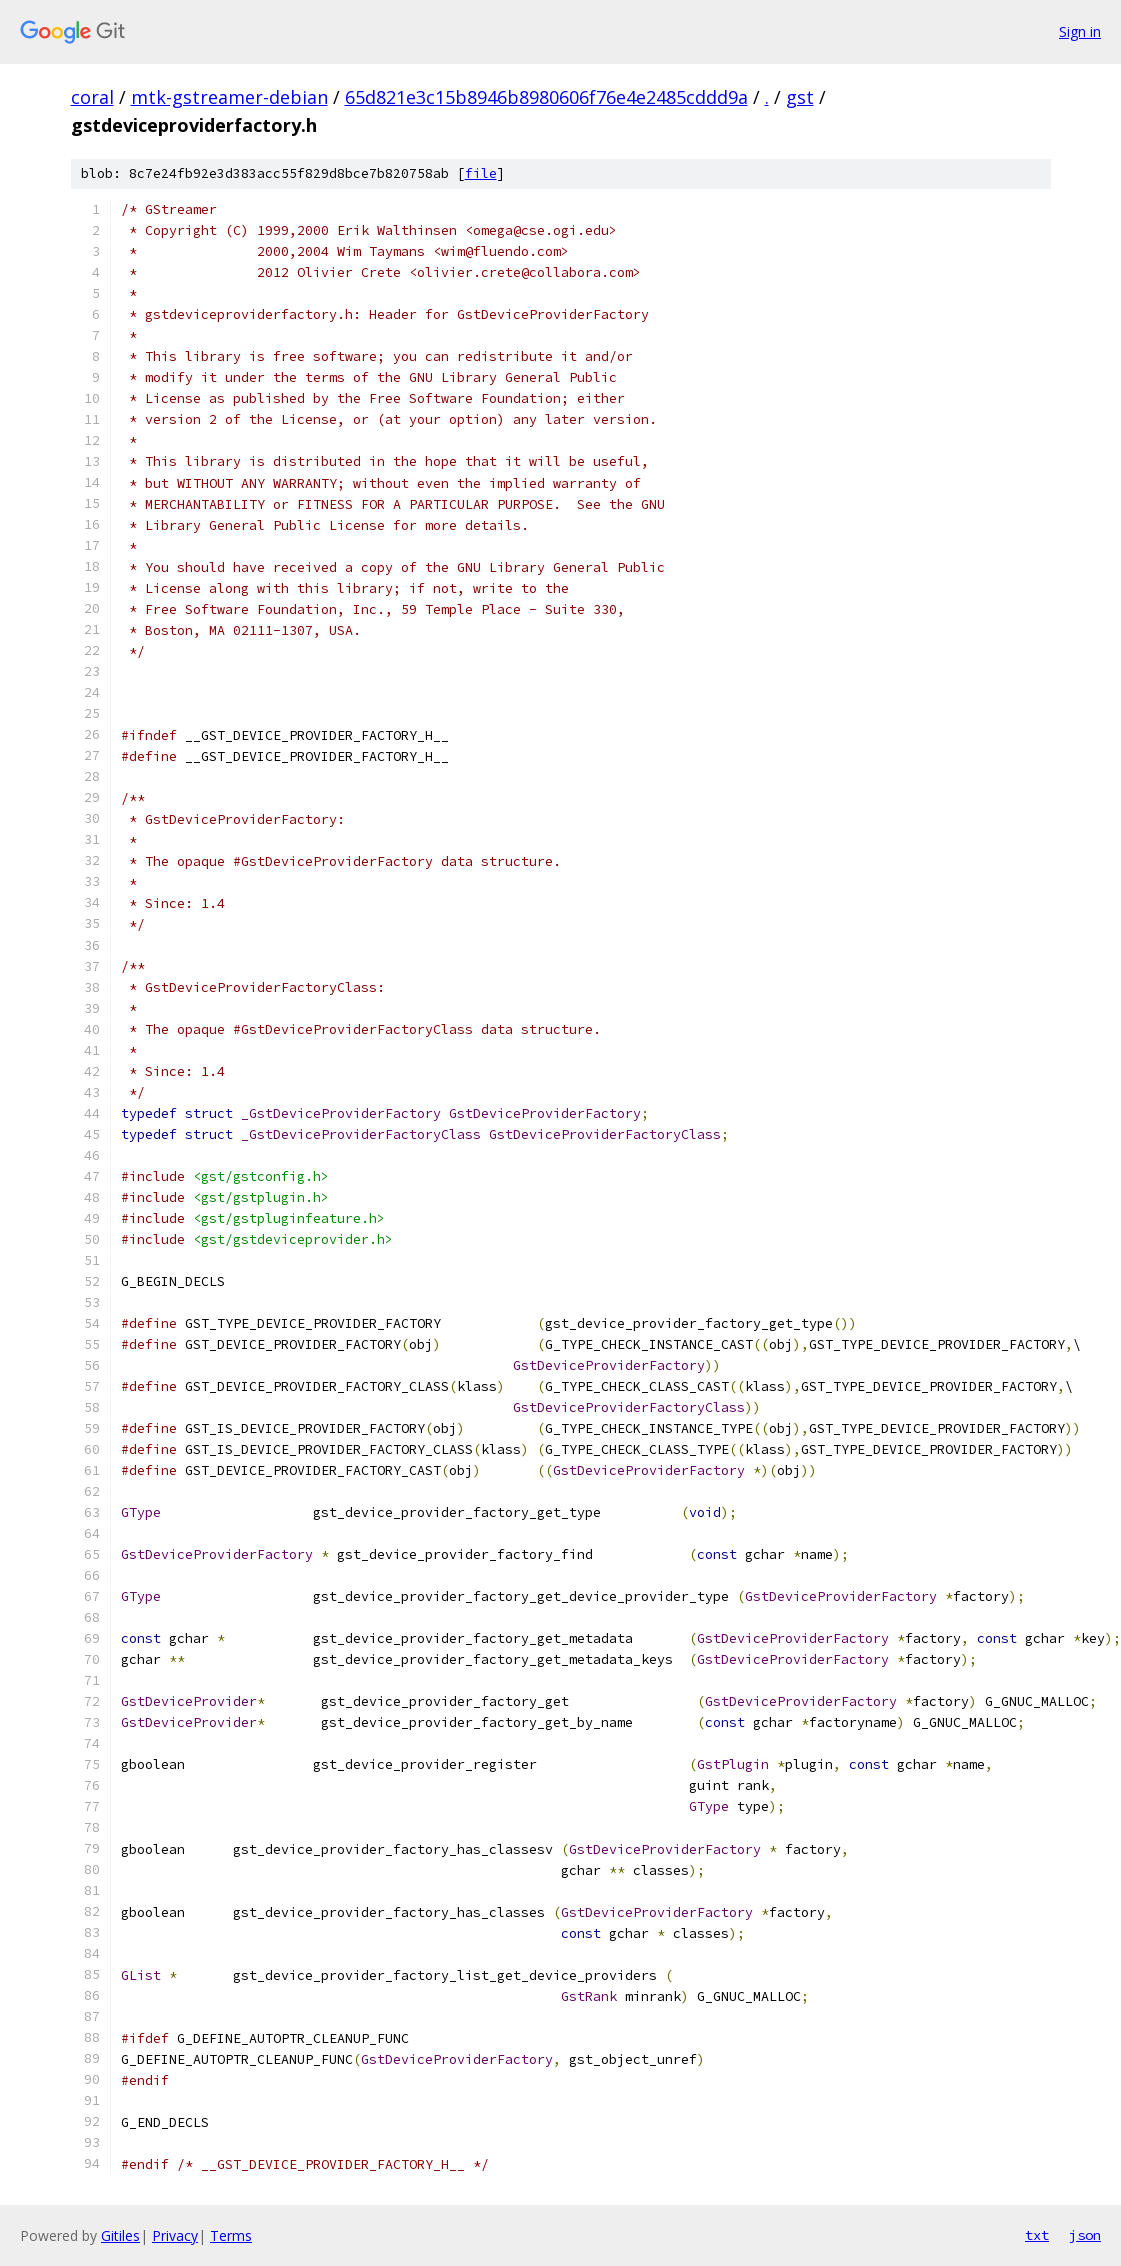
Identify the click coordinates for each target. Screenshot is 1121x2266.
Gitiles (120, 2235)
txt (1037, 2235)
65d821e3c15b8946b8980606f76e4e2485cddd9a (546, 97)
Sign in (1080, 31)
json (1085, 2235)
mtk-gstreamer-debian (229, 97)
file (481, 173)
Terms (231, 2235)
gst (800, 97)
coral (92, 97)
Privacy (175, 2235)
